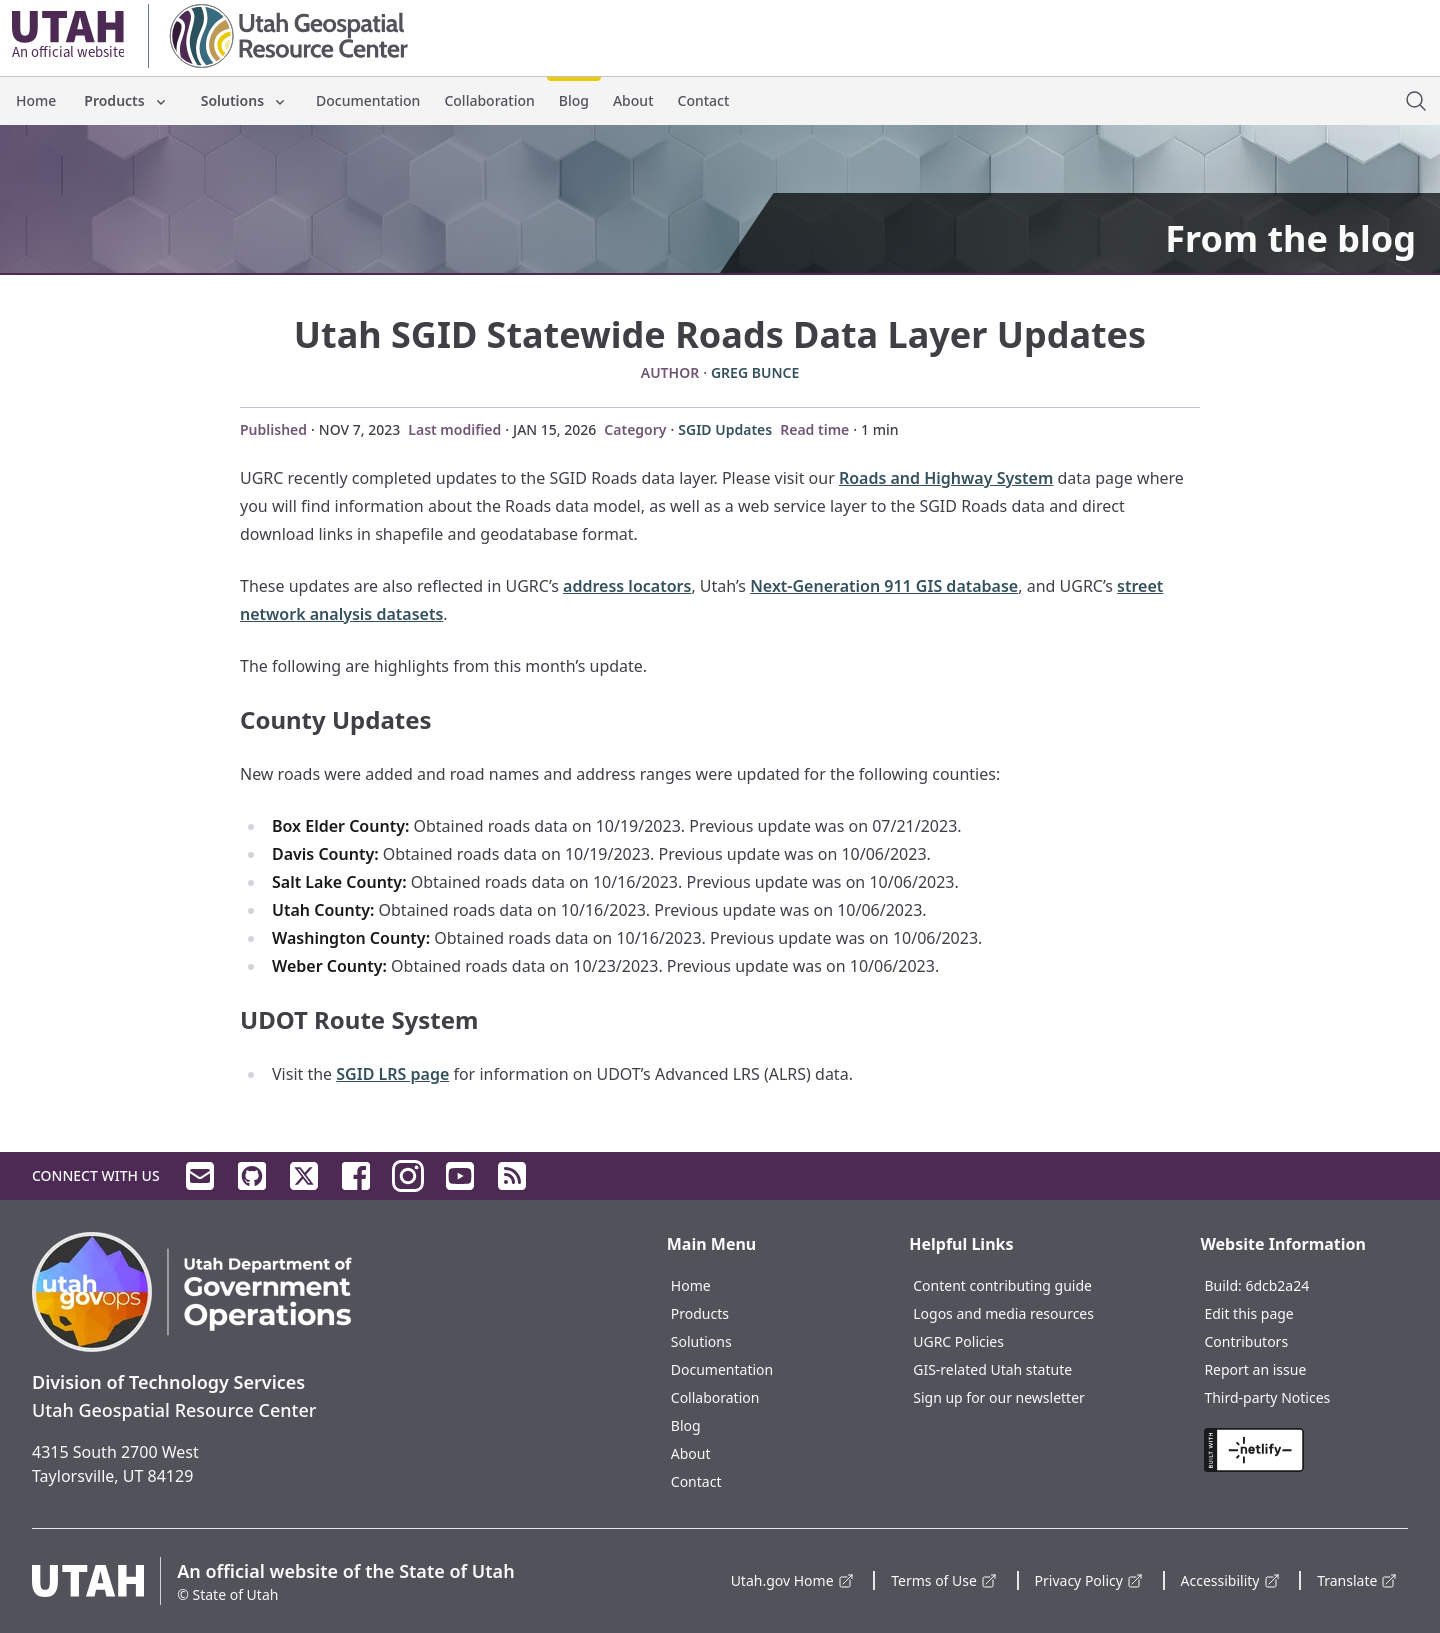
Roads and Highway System (946, 478)
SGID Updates (725, 429)
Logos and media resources (1003, 1313)
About (633, 100)
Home (36, 100)
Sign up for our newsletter (999, 1397)
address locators (627, 586)
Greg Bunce (755, 372)
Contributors (1246, 1341)
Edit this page (1248, 1313)
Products (126, 100)
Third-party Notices (1267, 1397)
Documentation (368, 100)
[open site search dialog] (1416, 101)
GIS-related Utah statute (992, 1369)
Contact (704, 100)
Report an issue (1255, 1369)
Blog (574, 100)
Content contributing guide (1002, 1285)
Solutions (244, 100)
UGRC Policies (958, 1341)
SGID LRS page (392, 1074)
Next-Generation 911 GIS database (884, 586)
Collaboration (489, 100)
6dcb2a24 (1277, 1285)
